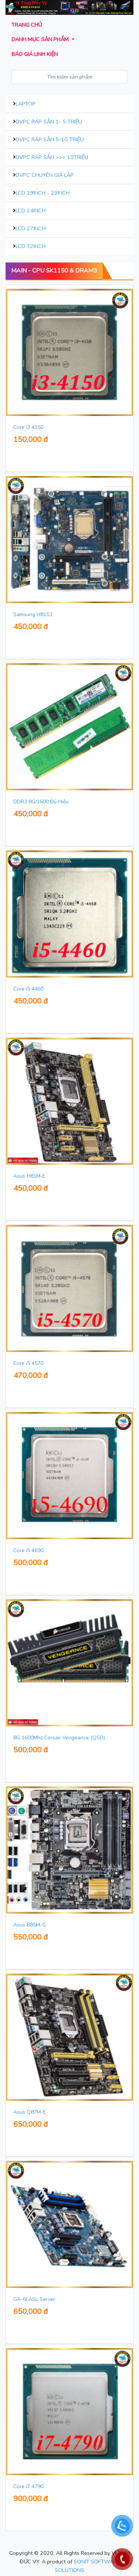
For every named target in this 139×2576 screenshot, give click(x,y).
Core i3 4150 (28, 427)
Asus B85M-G (29, 1924)
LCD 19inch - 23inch (43, 192)
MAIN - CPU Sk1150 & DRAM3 (54, 271)
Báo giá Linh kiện (34, 54)
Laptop (26, 104)
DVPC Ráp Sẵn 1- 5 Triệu (49, 121)
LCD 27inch (31, 228)
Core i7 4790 (28, 2486)
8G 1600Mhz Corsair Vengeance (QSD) (59, 1737)
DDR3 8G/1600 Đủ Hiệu (41, 801)
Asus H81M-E (29, 1176)
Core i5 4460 (28, 988)
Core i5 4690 (28, 1550)
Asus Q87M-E (29, 2112)
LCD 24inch (31, 210)
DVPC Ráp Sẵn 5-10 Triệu (50, 139)
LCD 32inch (31, 246)
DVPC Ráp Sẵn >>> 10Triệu (52, 157)
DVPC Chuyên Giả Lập (45, 175)
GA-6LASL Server (34, 2299)
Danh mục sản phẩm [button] (40, 39)
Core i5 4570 (28, 1363)
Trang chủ (26, 25)
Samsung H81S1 (33, 614)
